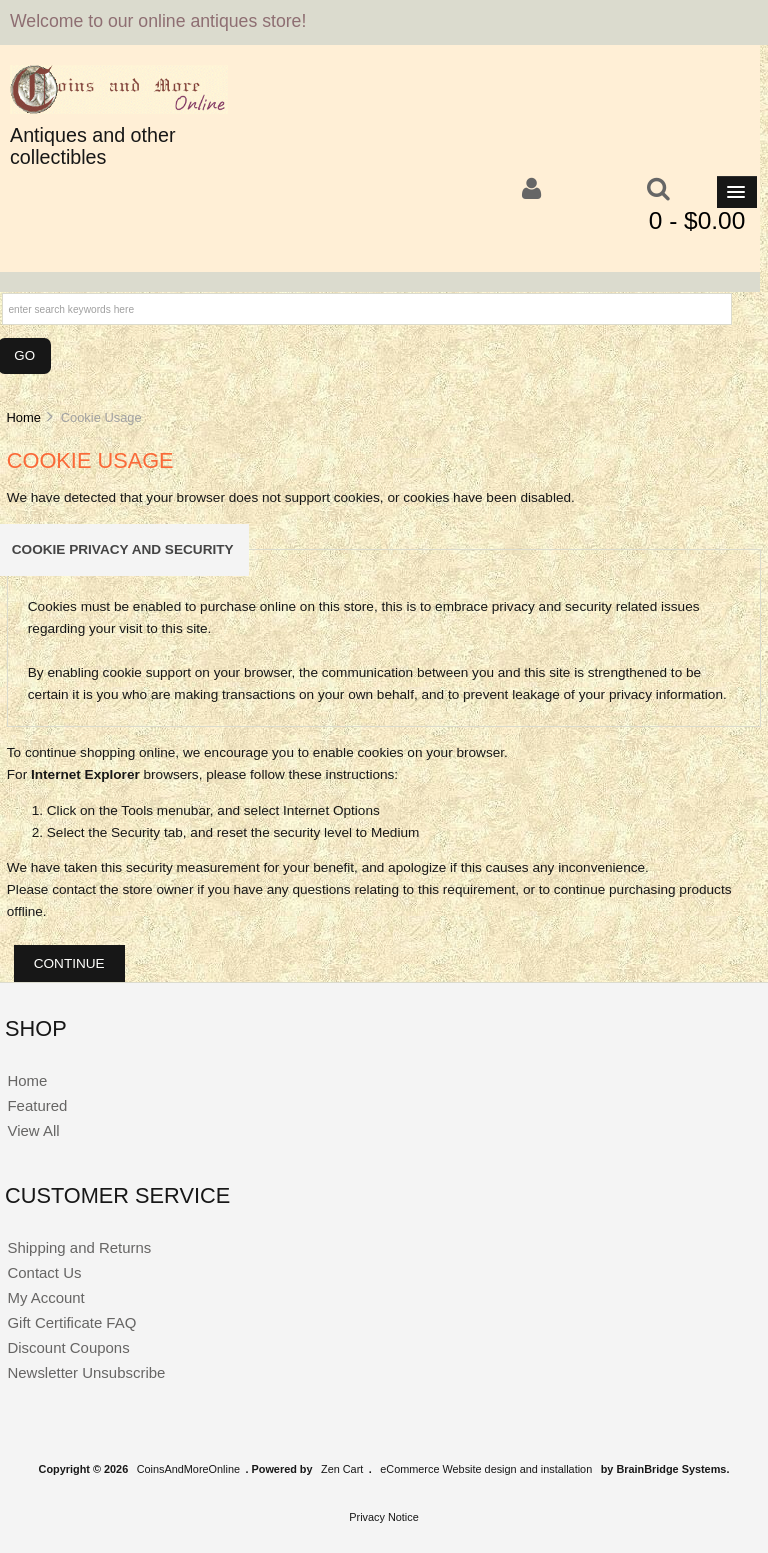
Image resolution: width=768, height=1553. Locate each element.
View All (33, 1130)
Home (23, 417)
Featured (37, 1105)
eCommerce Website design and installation (486, 1469)
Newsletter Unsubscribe (86, 1372)
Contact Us (44, 1272)
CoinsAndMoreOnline (188, 1469)
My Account (45, 1297)
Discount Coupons (68, 1347)
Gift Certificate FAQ (71, 1322)
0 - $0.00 (697, 220)
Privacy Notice (384, 1517)
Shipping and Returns (79, 1247)
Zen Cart (342, 1469)
